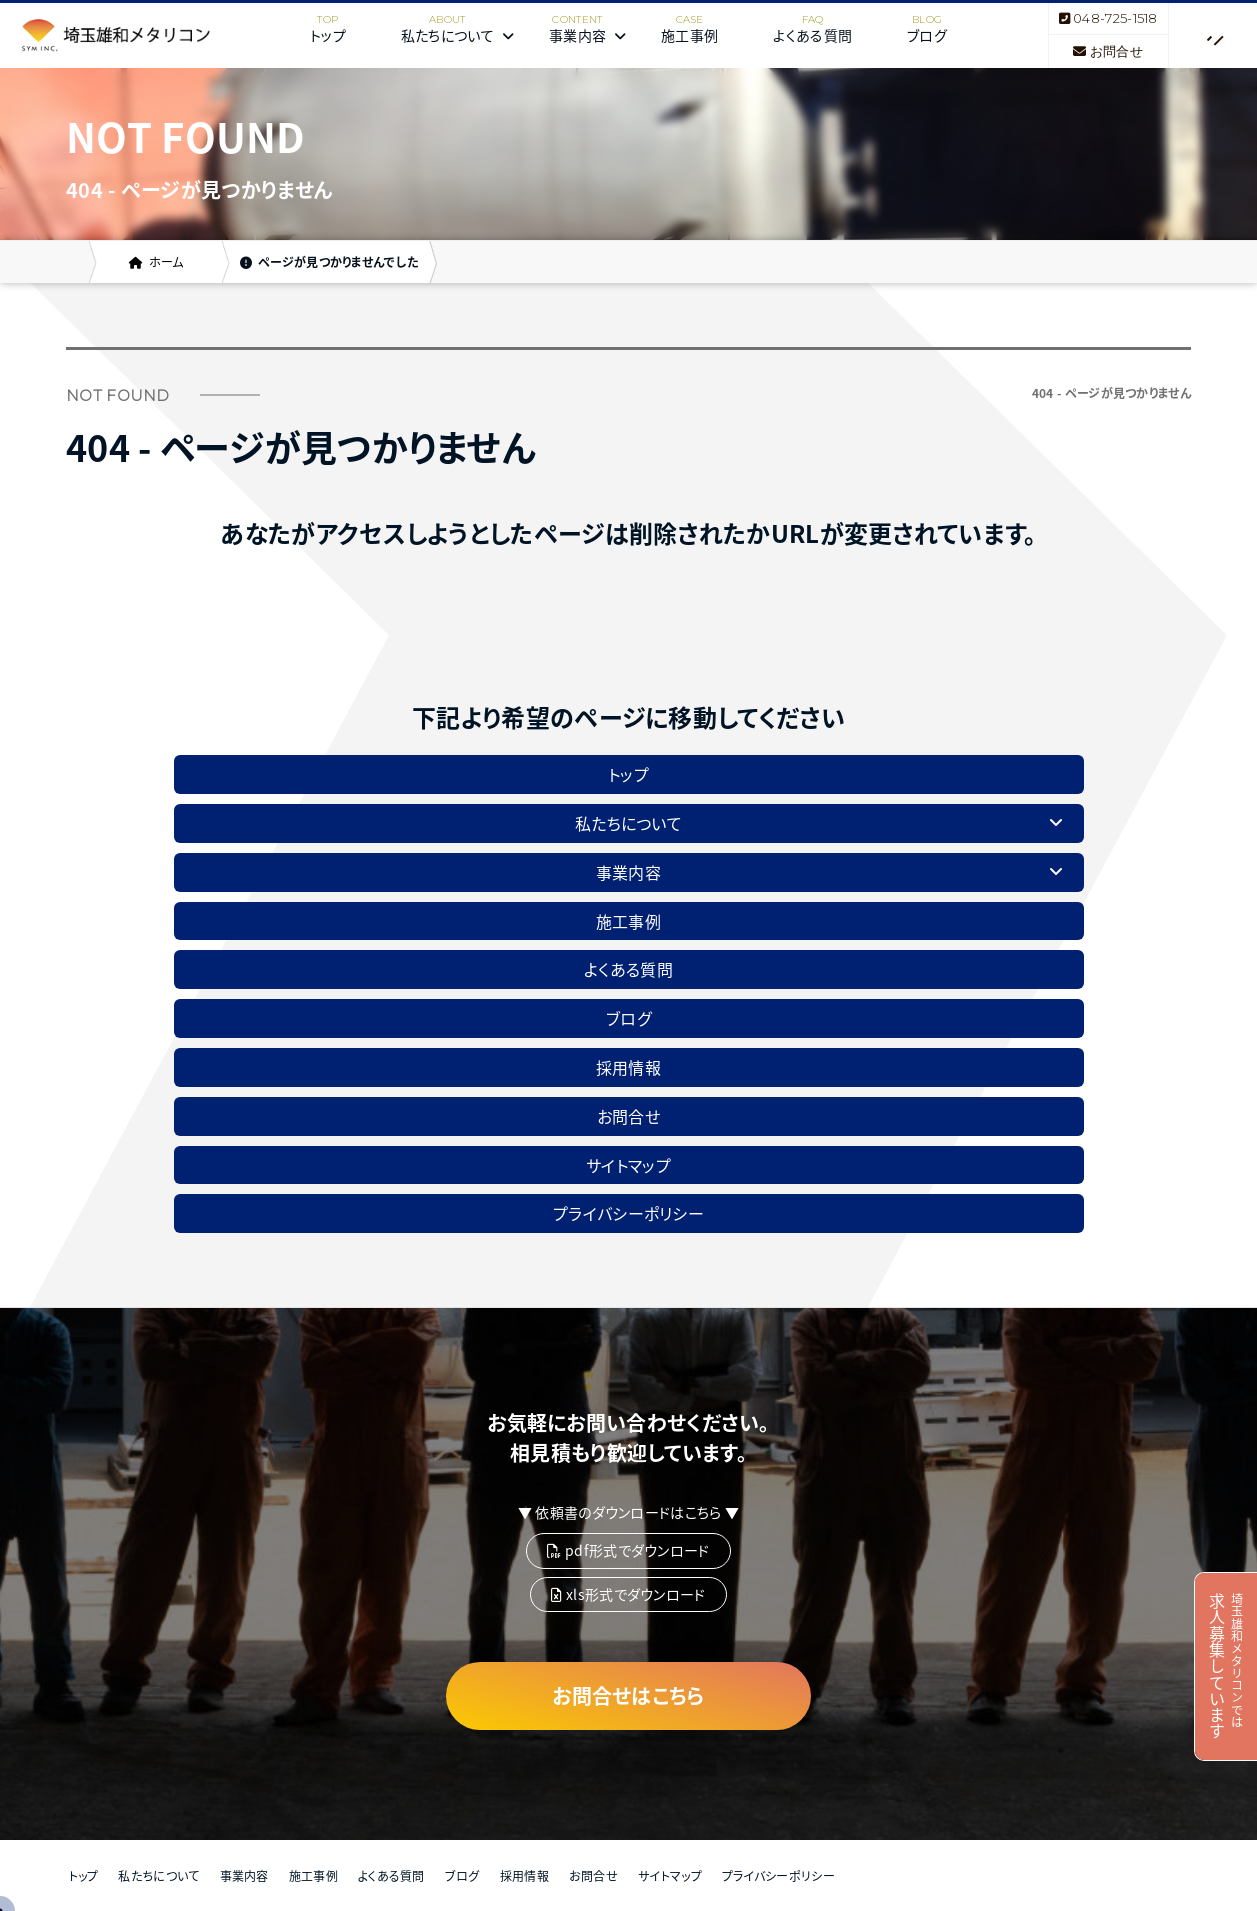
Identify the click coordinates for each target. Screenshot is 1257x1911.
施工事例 (689, 35)
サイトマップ (628, 1165)
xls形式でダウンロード (628, 1594)
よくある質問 (812, 35)
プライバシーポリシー (628, 1213)
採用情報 (628, 1067)
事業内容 (244, 1875)
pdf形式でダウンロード (628, 1550)
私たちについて (158, 1875)
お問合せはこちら (628, 1695)
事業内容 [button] (587, 35)
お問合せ (1108, 51)
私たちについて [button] (457, 35)
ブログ (927, 35)
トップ (328, 35)
